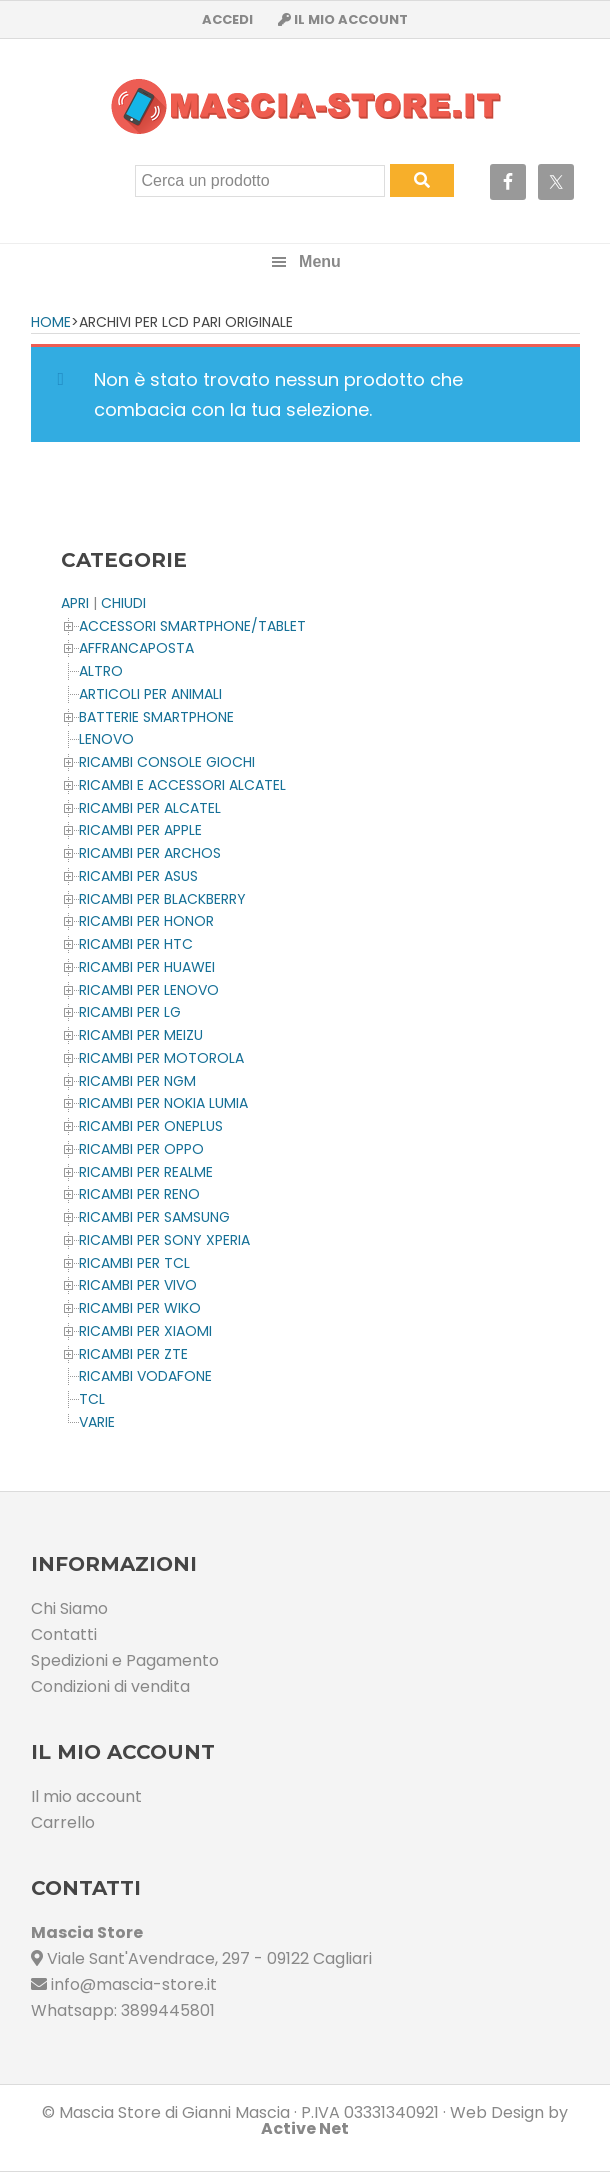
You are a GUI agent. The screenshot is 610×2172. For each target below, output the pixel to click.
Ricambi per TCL (134, 1263)
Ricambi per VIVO (138, 1285)
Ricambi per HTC (136, 944)
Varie (97, 1422)
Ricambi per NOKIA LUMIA (163, 1103)
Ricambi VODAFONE (145, 1376)
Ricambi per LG (130, 1012)
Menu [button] (320, 261)
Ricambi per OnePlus (151, 1126)
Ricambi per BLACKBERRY (162, 899)
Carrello (63, 1822)
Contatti (64, 1634)
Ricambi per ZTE (133, 1354)
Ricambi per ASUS (138, 876)
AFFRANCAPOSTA (136, 648)
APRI (75, 603)
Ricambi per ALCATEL (150, 808)
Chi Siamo (69, 1608)
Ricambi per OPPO (141, 1149)
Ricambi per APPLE (140, 830)
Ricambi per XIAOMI (145, 1331)
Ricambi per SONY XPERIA (164, 1240)
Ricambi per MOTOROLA (161, 1058)
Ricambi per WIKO (140, 1308)
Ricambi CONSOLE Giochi (167, 762)
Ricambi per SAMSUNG (154, 1217)
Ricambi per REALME (146, 1172)
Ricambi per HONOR (146, 921)
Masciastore (305, 106)
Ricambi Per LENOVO (149, 990)
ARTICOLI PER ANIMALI (150, 694)
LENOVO (106, 739)
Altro (101, 671)
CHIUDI (123, 603)
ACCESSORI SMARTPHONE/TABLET (192, 626)
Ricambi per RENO (139, 1194)
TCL (92, 1399)
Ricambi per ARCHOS (150, 853)
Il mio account (86, 1796)
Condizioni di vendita (110, 1686)
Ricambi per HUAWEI (147, 967)
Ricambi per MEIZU (141, 1035)
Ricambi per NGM (137, 1081)
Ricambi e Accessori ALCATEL (182, 785)
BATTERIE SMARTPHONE (156, 717)
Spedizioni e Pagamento (125, 1660)
